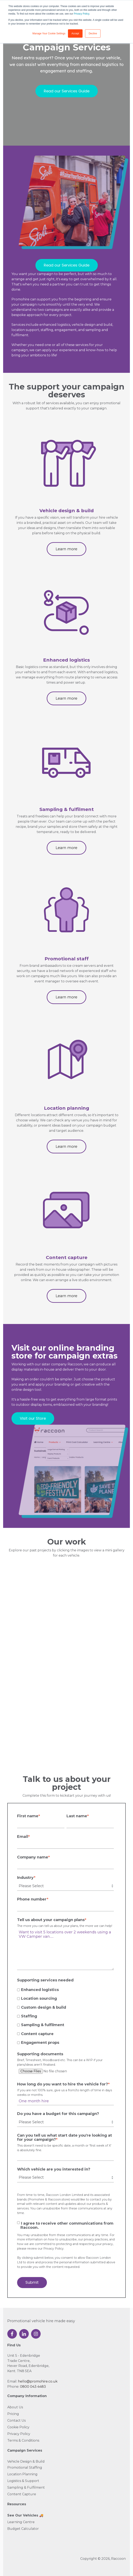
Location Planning (22, 2474)
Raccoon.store (58, 2199)
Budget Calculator (23, 2529)
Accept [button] (75, 33)
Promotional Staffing (24, 2467)
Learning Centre (21, 2522)
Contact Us (16, 2420)
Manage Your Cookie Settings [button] (49, 33)
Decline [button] (93, 33)
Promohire (36, 2199)
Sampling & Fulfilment (26, 2487)
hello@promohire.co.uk (38, 2381)
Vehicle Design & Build (26, 2461)
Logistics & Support (23, 2481)
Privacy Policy (81, 13)
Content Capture (21, 2494)
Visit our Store (33, 1418)
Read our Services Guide (66, 91)
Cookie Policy (18, 2427)
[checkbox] (65, 2015)
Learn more (66, 549)
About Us (15, 2407)
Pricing (13, 2414)
